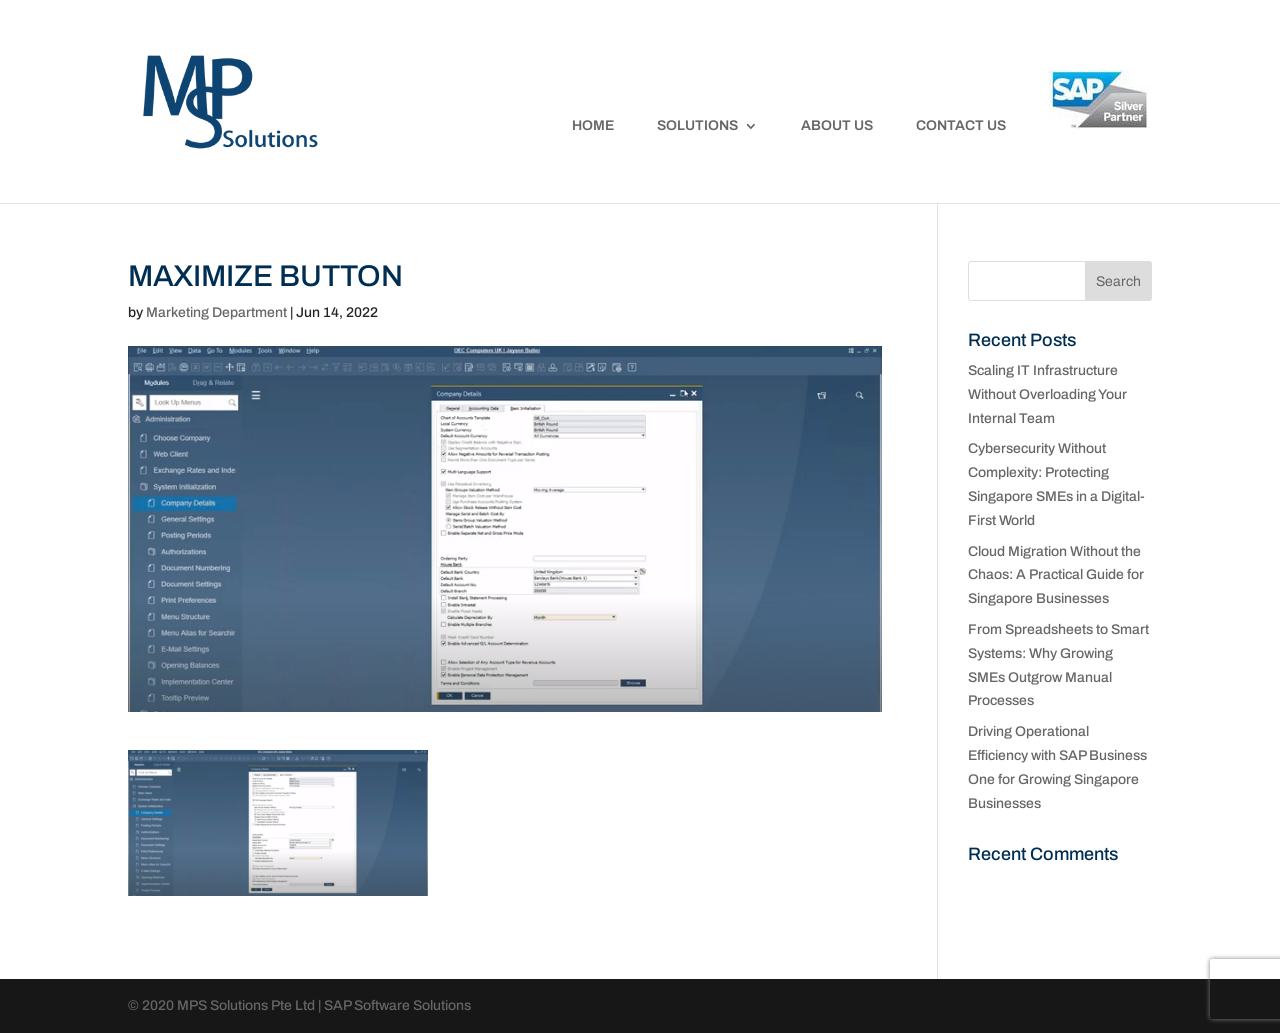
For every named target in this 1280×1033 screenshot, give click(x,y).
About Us (837, 126)
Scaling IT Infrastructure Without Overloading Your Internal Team (1047, 394)
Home (593, 126)
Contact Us (961, 126)
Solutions (697, 126)
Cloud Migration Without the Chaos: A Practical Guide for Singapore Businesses (1056, 575)
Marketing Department (216, 312)
